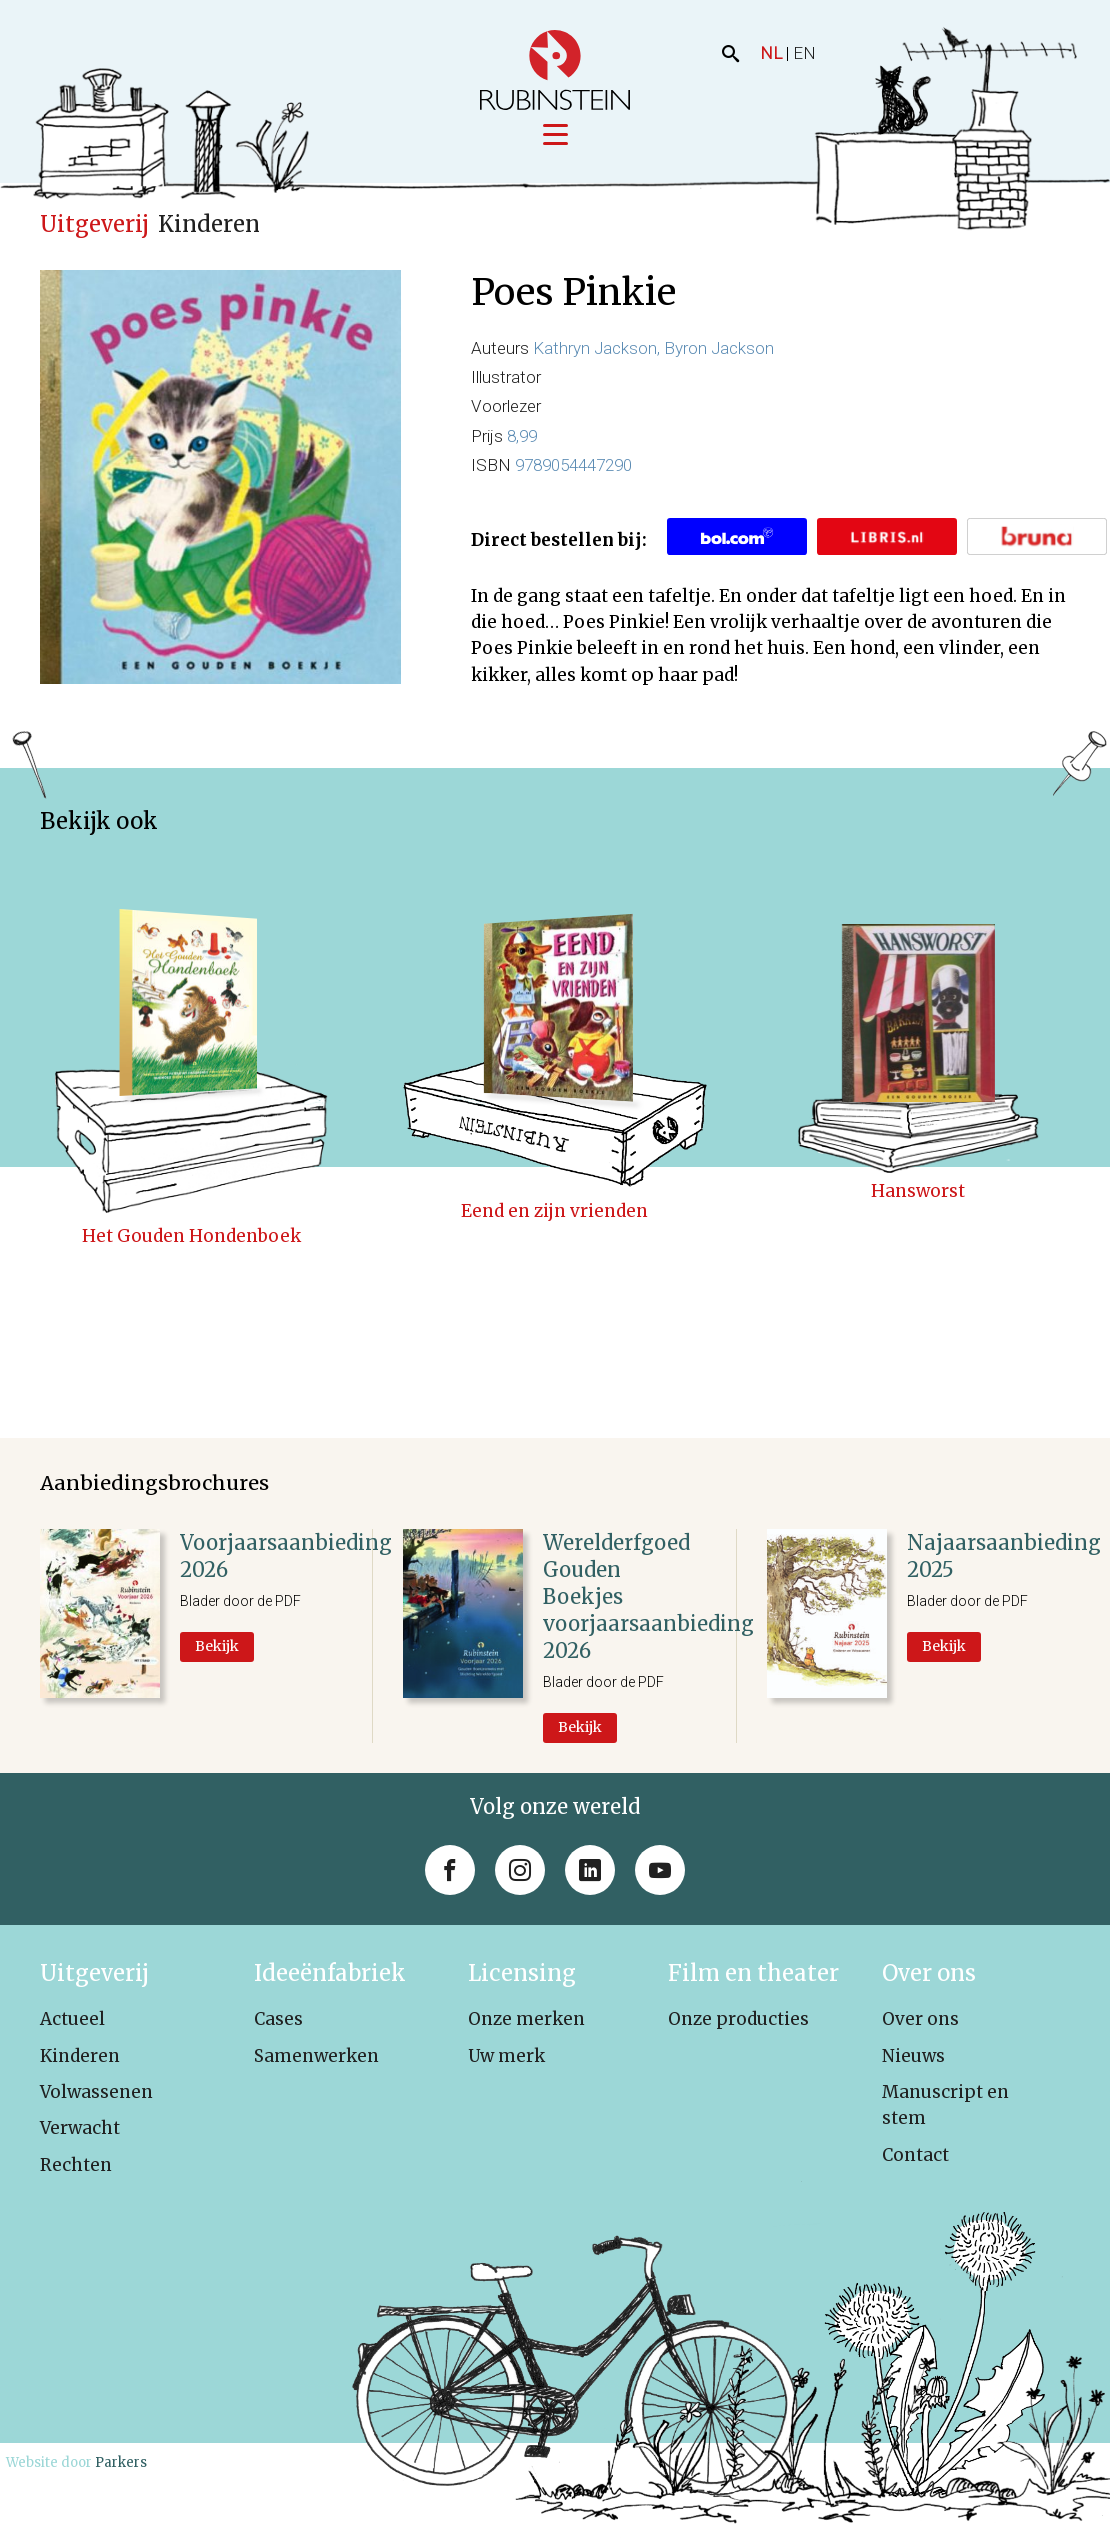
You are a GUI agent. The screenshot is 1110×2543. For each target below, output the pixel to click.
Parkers (121, 2462)
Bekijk (217, 1646)
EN (804, 53)
